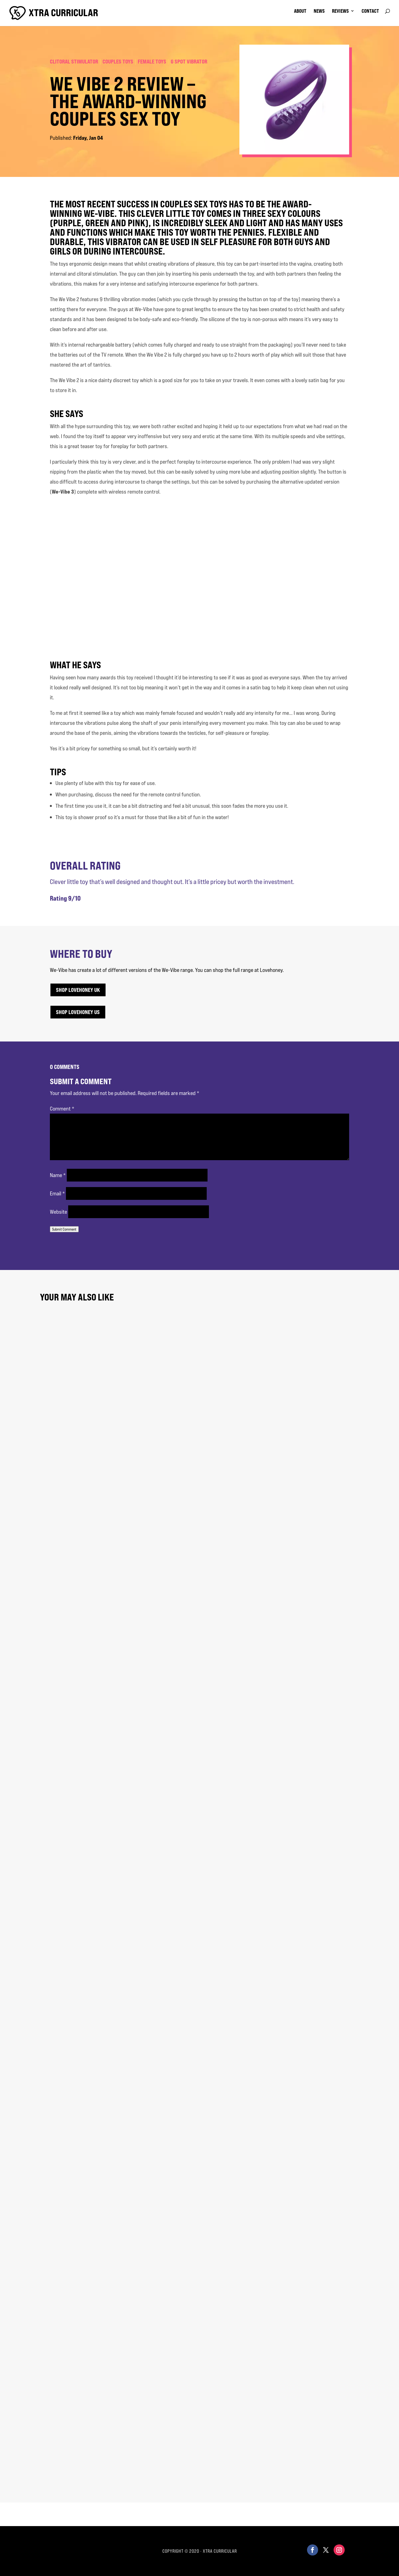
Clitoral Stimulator (74, 61)
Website (58, 1211)
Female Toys (152, 61)
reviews (340, 11)
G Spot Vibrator (189, 61)
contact (370, 11)
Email (57, 1193)
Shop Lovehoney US (78, 1011)
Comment (62, 1108)
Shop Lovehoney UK (78, 989)
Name (58, 1175)
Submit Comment (64, 1229)
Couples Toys (118, 61)
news (319, 11)
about (300, 11)
